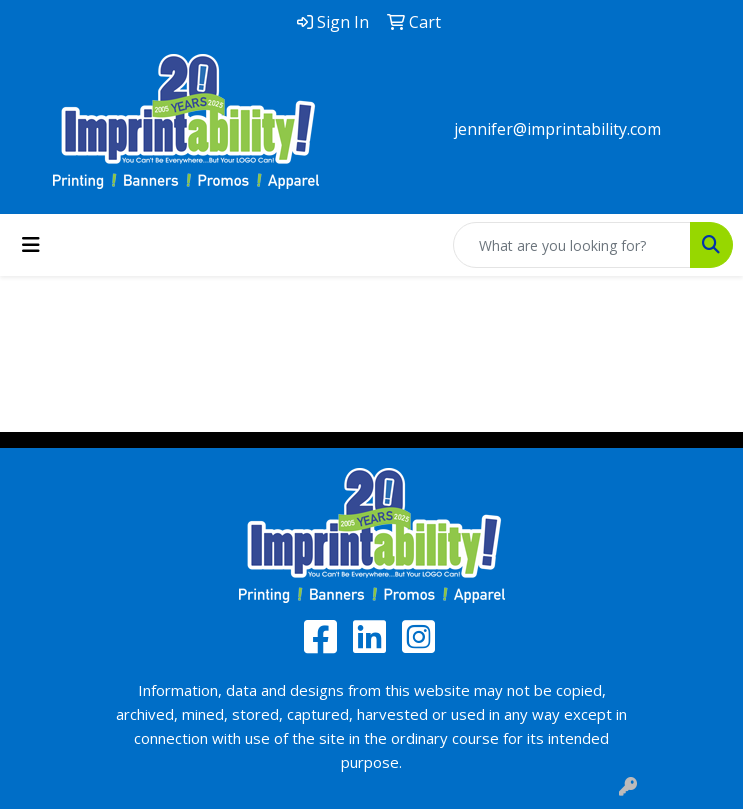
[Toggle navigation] (31, 245)
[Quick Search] (572, 245)
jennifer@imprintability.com (557, 129)
